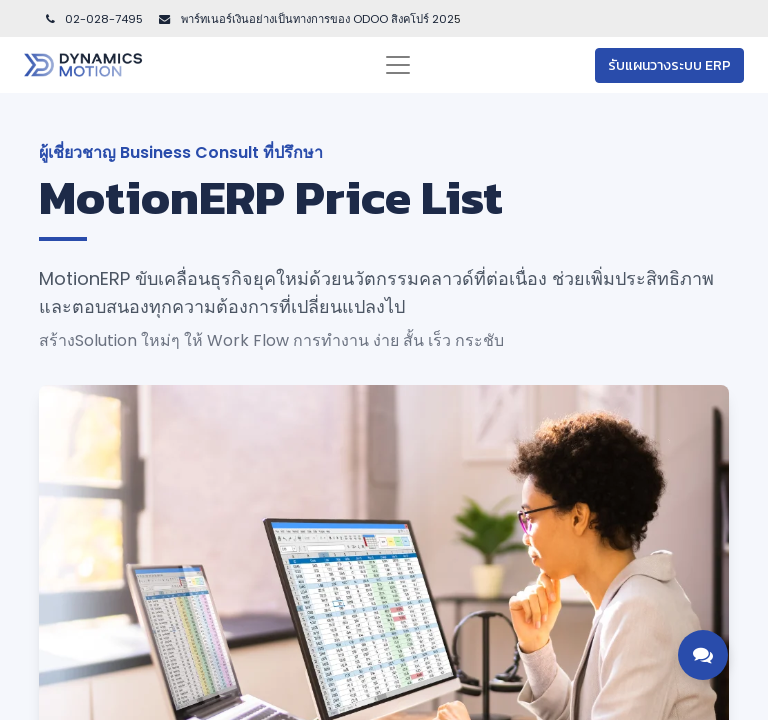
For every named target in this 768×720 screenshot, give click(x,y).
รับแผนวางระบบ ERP (669, 65)
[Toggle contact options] (703, 655)
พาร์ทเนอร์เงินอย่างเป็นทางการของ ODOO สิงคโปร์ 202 (316, 19)
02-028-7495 (93, 19)
